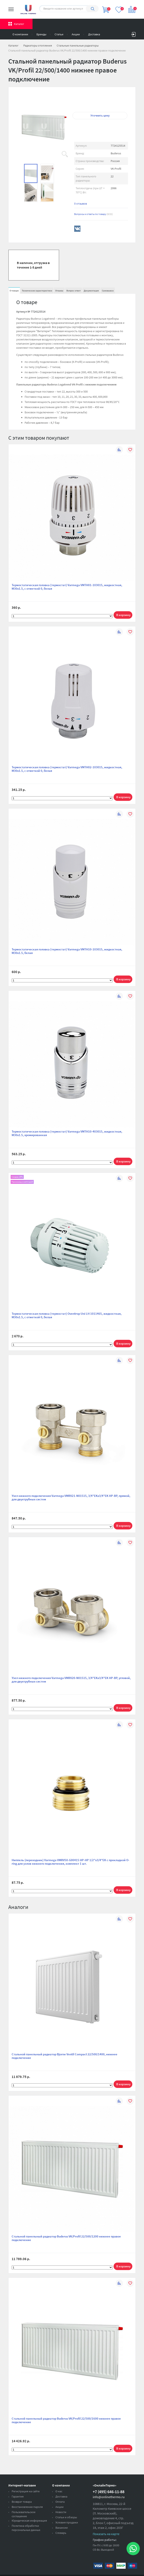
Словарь (60, 2533)
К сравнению (119, 450)
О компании (20, 34)
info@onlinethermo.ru (109, 2497)
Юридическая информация (29, 2520)
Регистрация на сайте (26, 2491)
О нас (58, 2491)
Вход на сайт (133, 33)
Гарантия (18, 2496)
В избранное (130, 450)
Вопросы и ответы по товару (93, 214)
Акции (76, 34)
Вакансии (61, 2527)
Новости (60, 2512)
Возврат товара (22, 2502)
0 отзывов (80, 203)
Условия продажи (66, 2522)
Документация (91, 290)
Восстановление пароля (27, 2507)
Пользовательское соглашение (23, 2514)
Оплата (60, 2502)
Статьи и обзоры (66, 2517)
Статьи (59, 34)
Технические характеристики (37, 290)
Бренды (41, 34)
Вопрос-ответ (73, 290)
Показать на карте (106, 2534)
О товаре (14, 290)
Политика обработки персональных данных (26, 2528)
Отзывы (59, 290)
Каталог (19, 24)
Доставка (94, 34)
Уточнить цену (100, 115)
